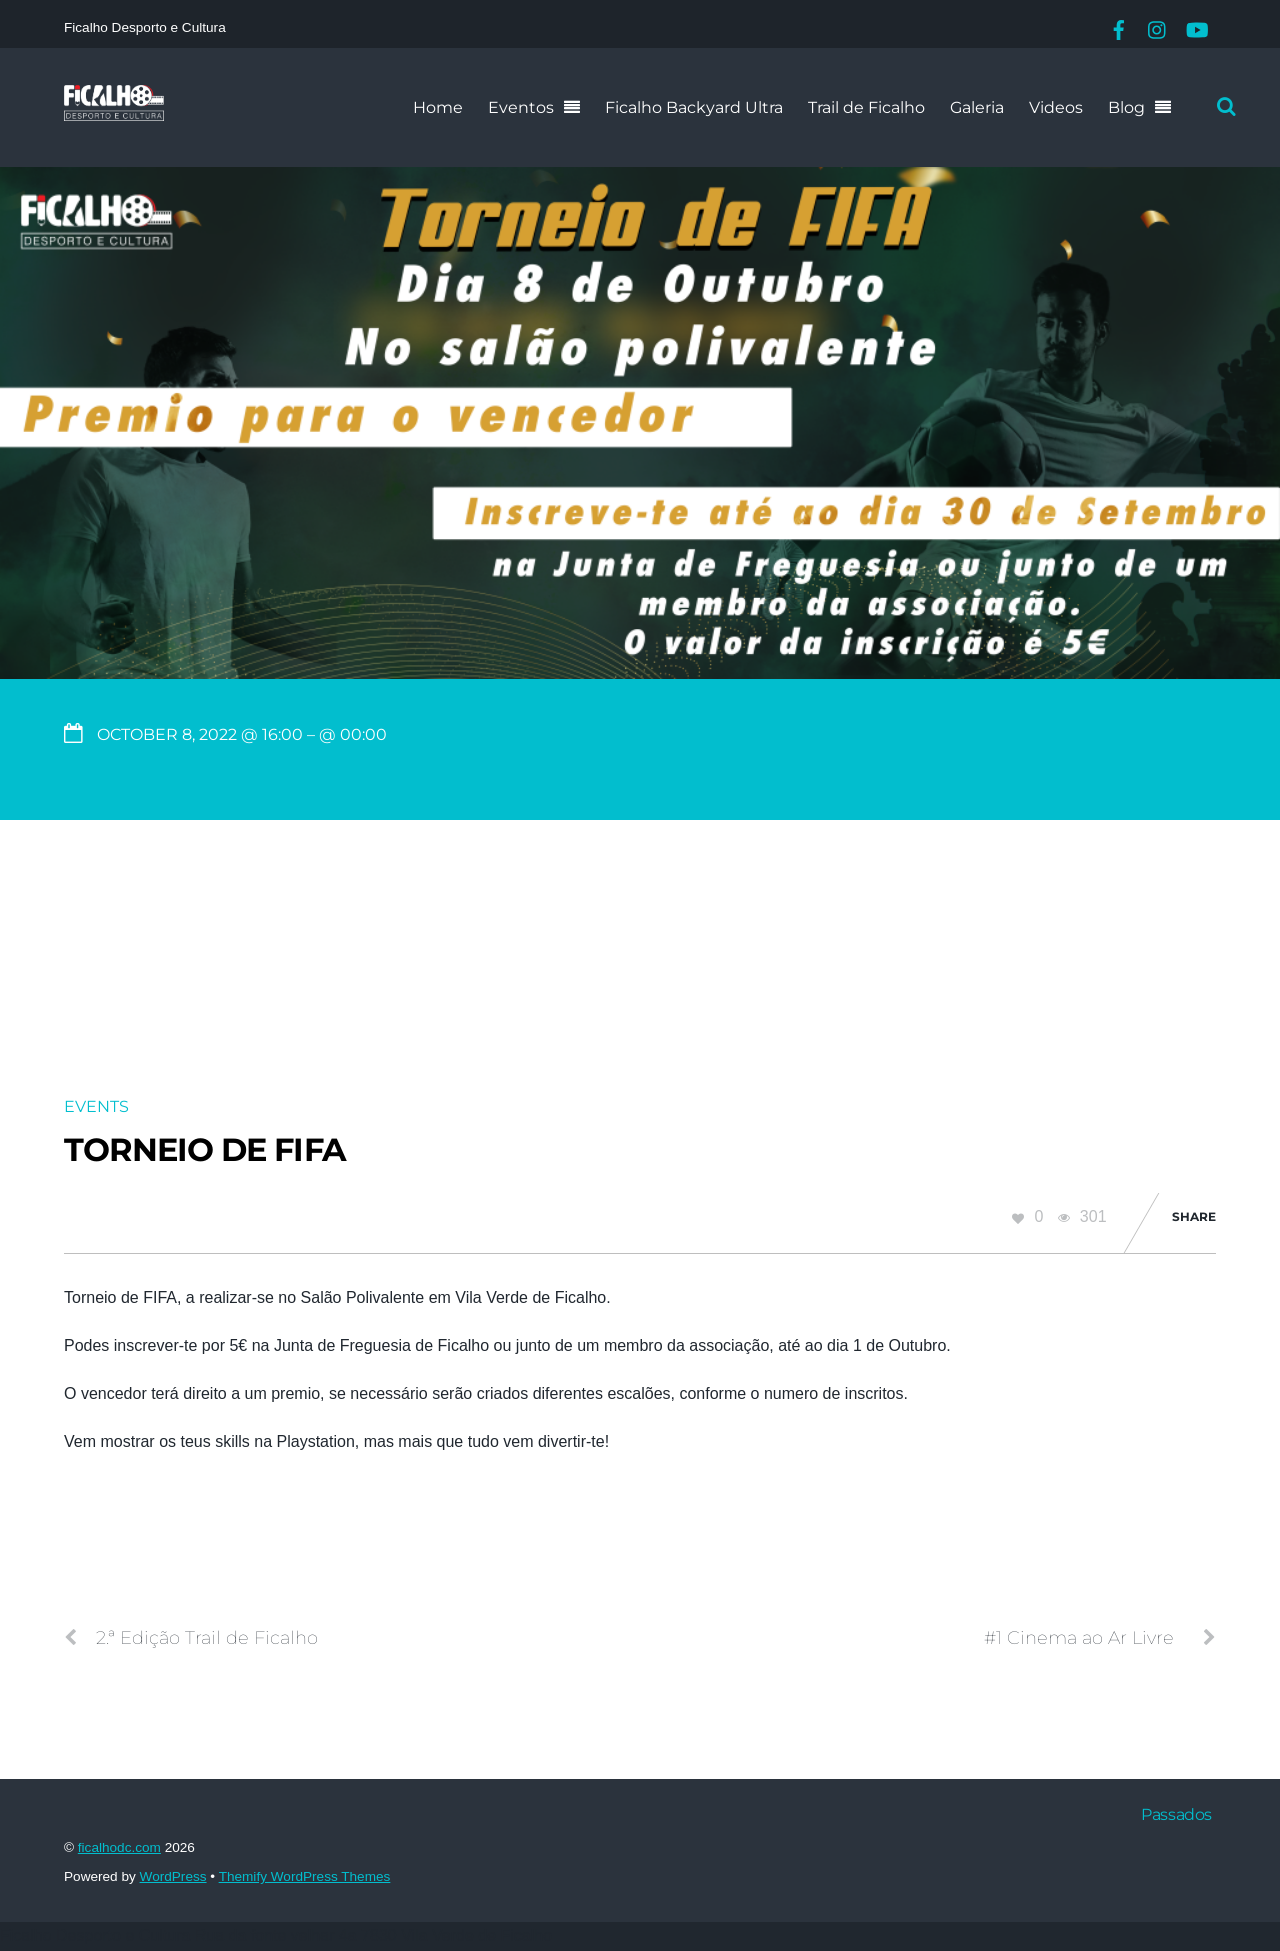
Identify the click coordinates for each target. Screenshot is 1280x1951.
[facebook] (1119, 27)
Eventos (521, 107)
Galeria (977, 107)
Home (438, 107)
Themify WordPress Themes (305, 1876)
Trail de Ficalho (866, 107)
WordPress (173, 1876)
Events (96, 1106)
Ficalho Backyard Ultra (694, 107)
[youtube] (1196, 27)
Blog (1126, 107)
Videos (1056, 107)
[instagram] (1158, 27)
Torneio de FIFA (205, 1149)
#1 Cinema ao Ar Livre (1100, 1638)
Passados (1176, 1814)
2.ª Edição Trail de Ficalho (191, 1638)
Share (1194, 1216)
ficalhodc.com (119, 1847)
